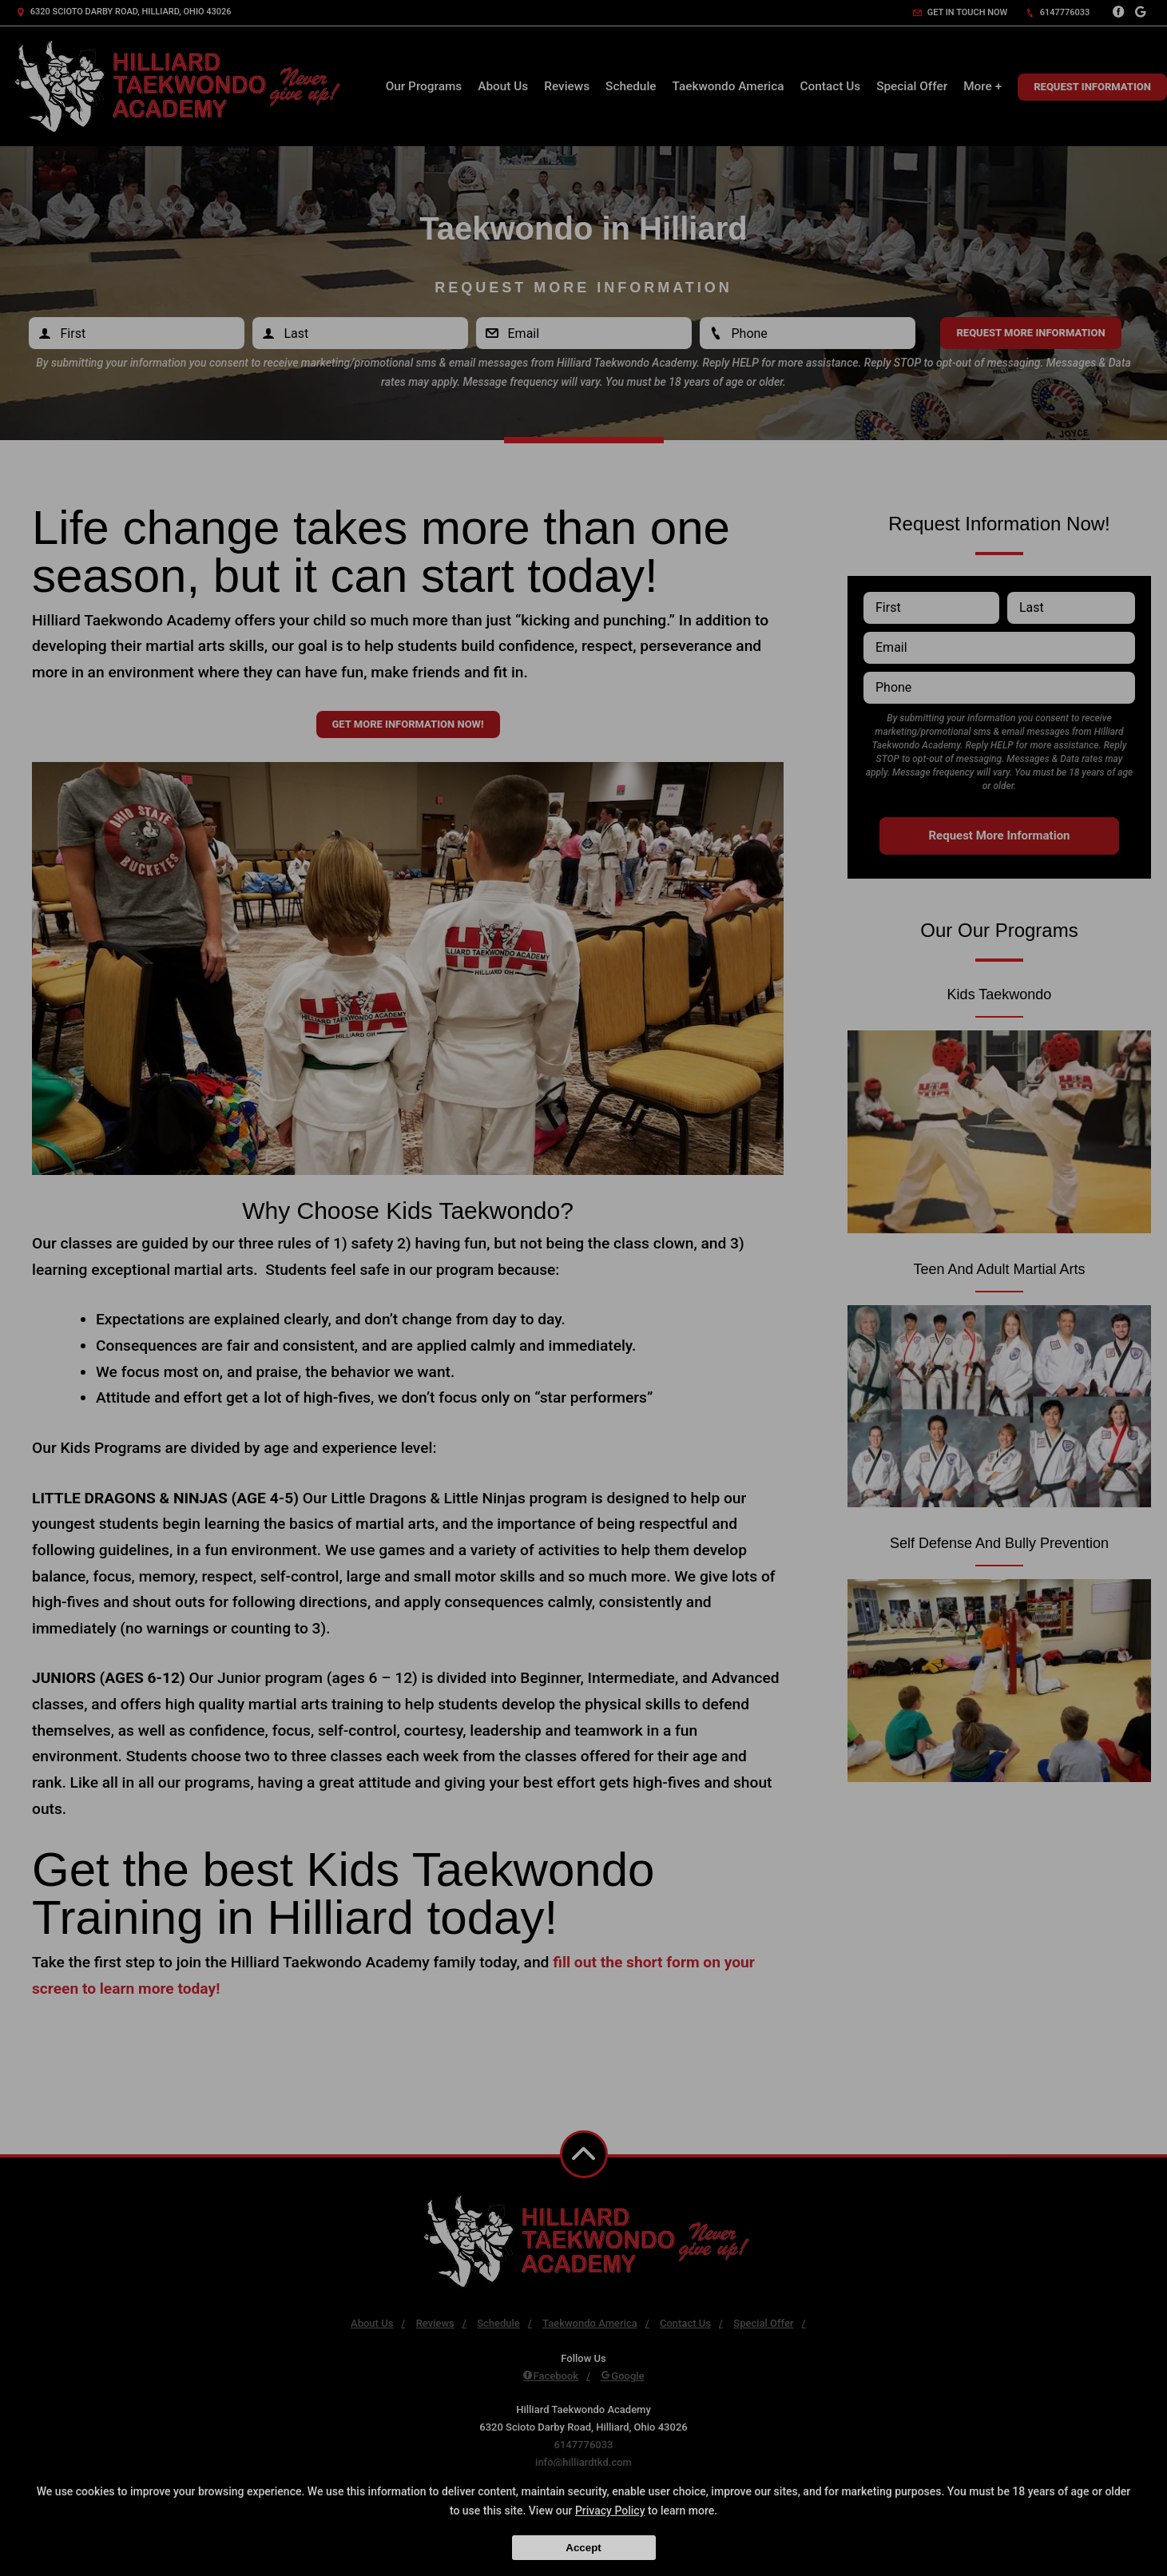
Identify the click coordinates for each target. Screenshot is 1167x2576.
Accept (583, 2548)
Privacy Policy (610, 2510)
